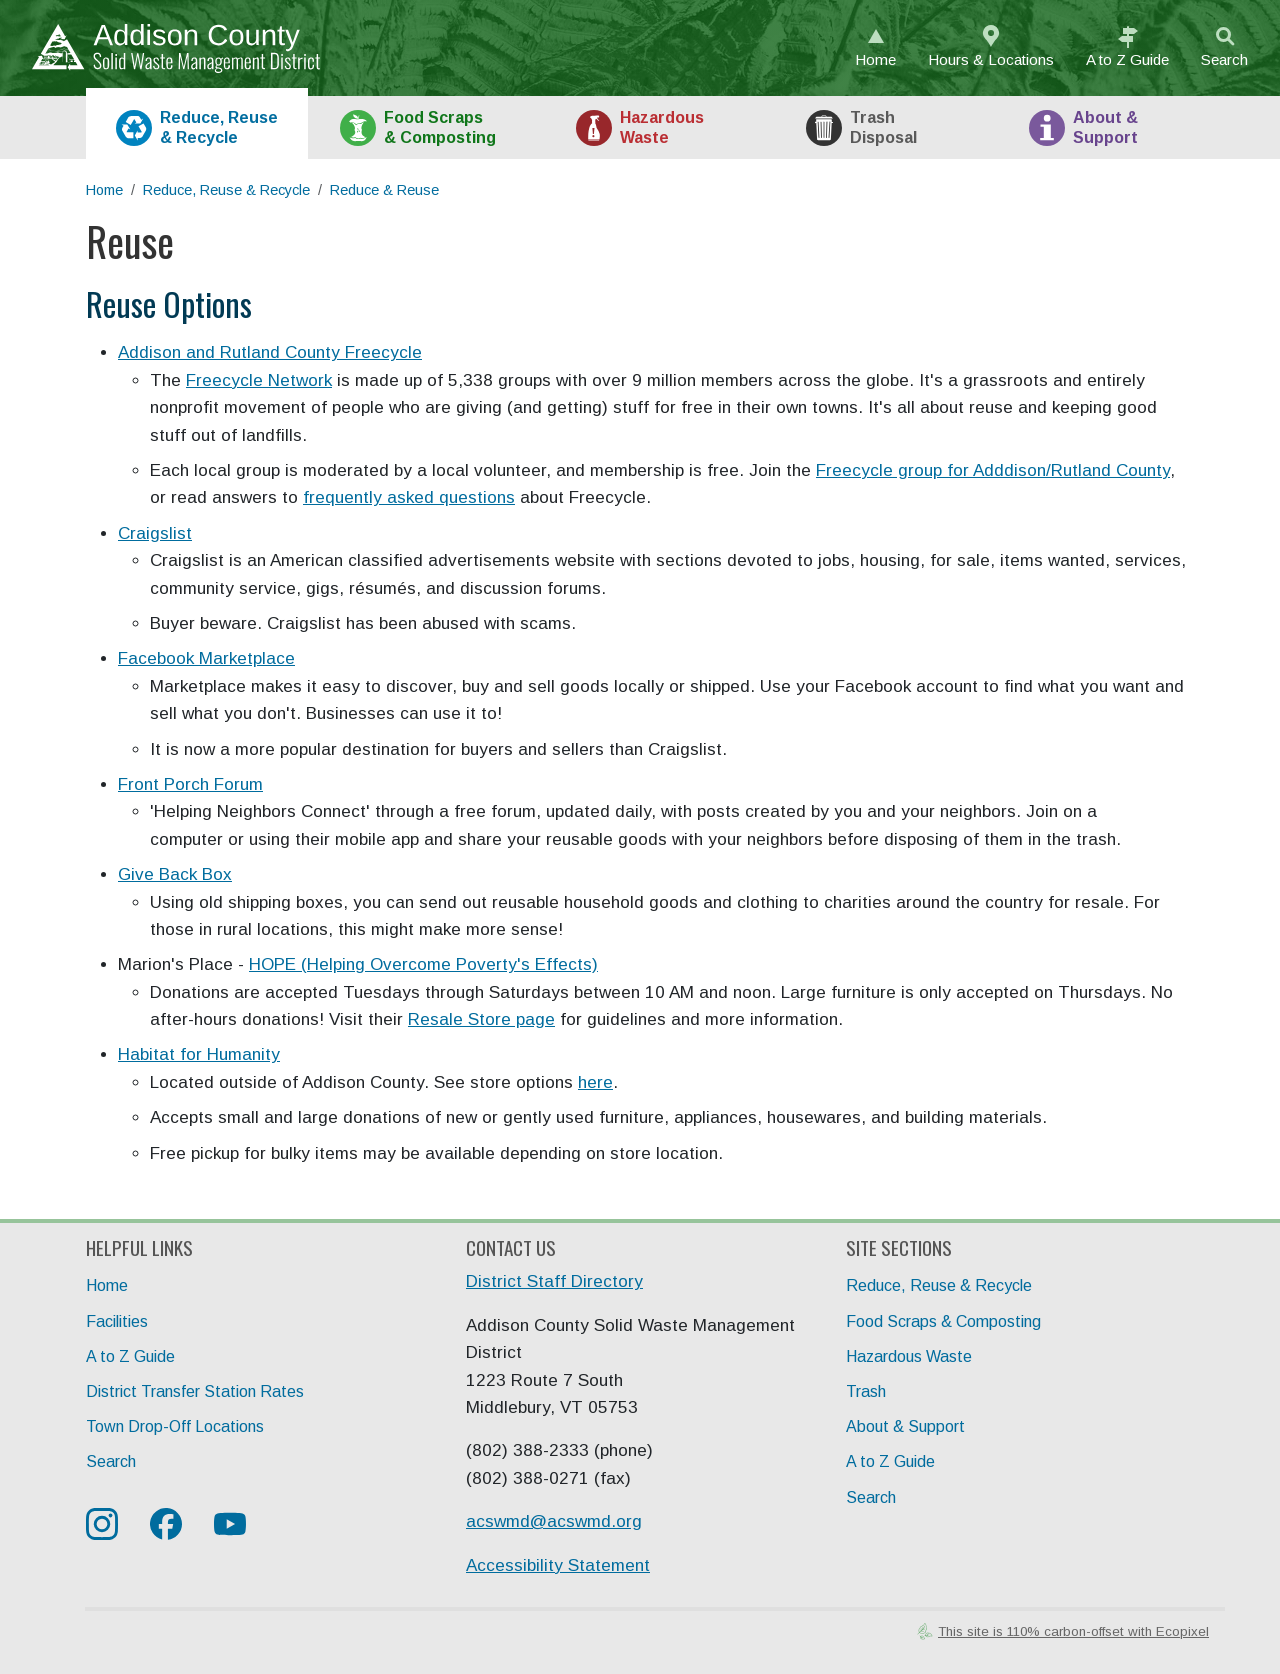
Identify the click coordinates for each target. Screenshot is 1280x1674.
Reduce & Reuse (384, 190)
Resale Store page (481, 1019)
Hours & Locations (991, 59)
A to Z (1127, 59)
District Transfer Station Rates (195, 1391)
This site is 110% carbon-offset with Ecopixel (1073, 1631)
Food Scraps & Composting (943, 1321)
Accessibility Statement (558, 1565)
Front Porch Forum (190, 784)
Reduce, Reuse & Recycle (226, 190)
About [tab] (1105, 127)
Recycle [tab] (219, 127)
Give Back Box (175, 874)
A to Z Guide (130, 1356)
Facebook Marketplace (206, 658)
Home (875, 59)
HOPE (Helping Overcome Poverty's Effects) (423, 964)
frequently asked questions (409, 497)
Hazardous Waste (909, 1356)
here (595, 1082)
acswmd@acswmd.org (554, 1521)
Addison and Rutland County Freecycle (270, 352)
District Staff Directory (554, 1281)
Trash (866, 1391)
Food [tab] (440, 127)
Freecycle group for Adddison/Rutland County (993, 470)
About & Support (905, 1426)
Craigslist (155, 533)
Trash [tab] (883, 127)
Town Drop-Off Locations (175, 1426)
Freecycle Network (259, 380)
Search (1224, 59)
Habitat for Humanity (199, 1054)
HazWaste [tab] (662, 127)
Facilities (117, 1321)
